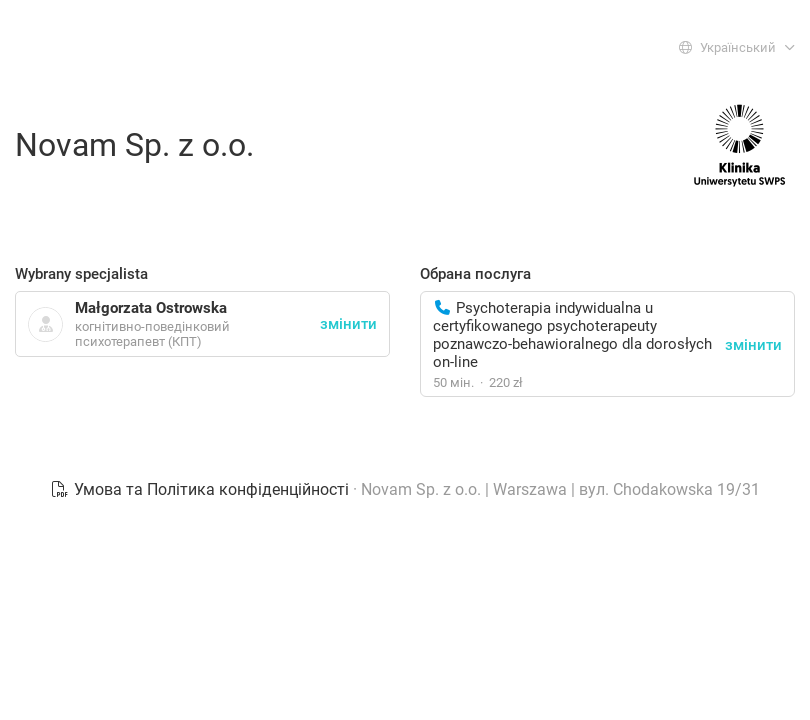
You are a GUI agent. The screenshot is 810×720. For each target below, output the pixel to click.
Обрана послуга (475, 274)
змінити (753, 345)
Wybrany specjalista (81, 274)
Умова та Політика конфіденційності (201, 489)
